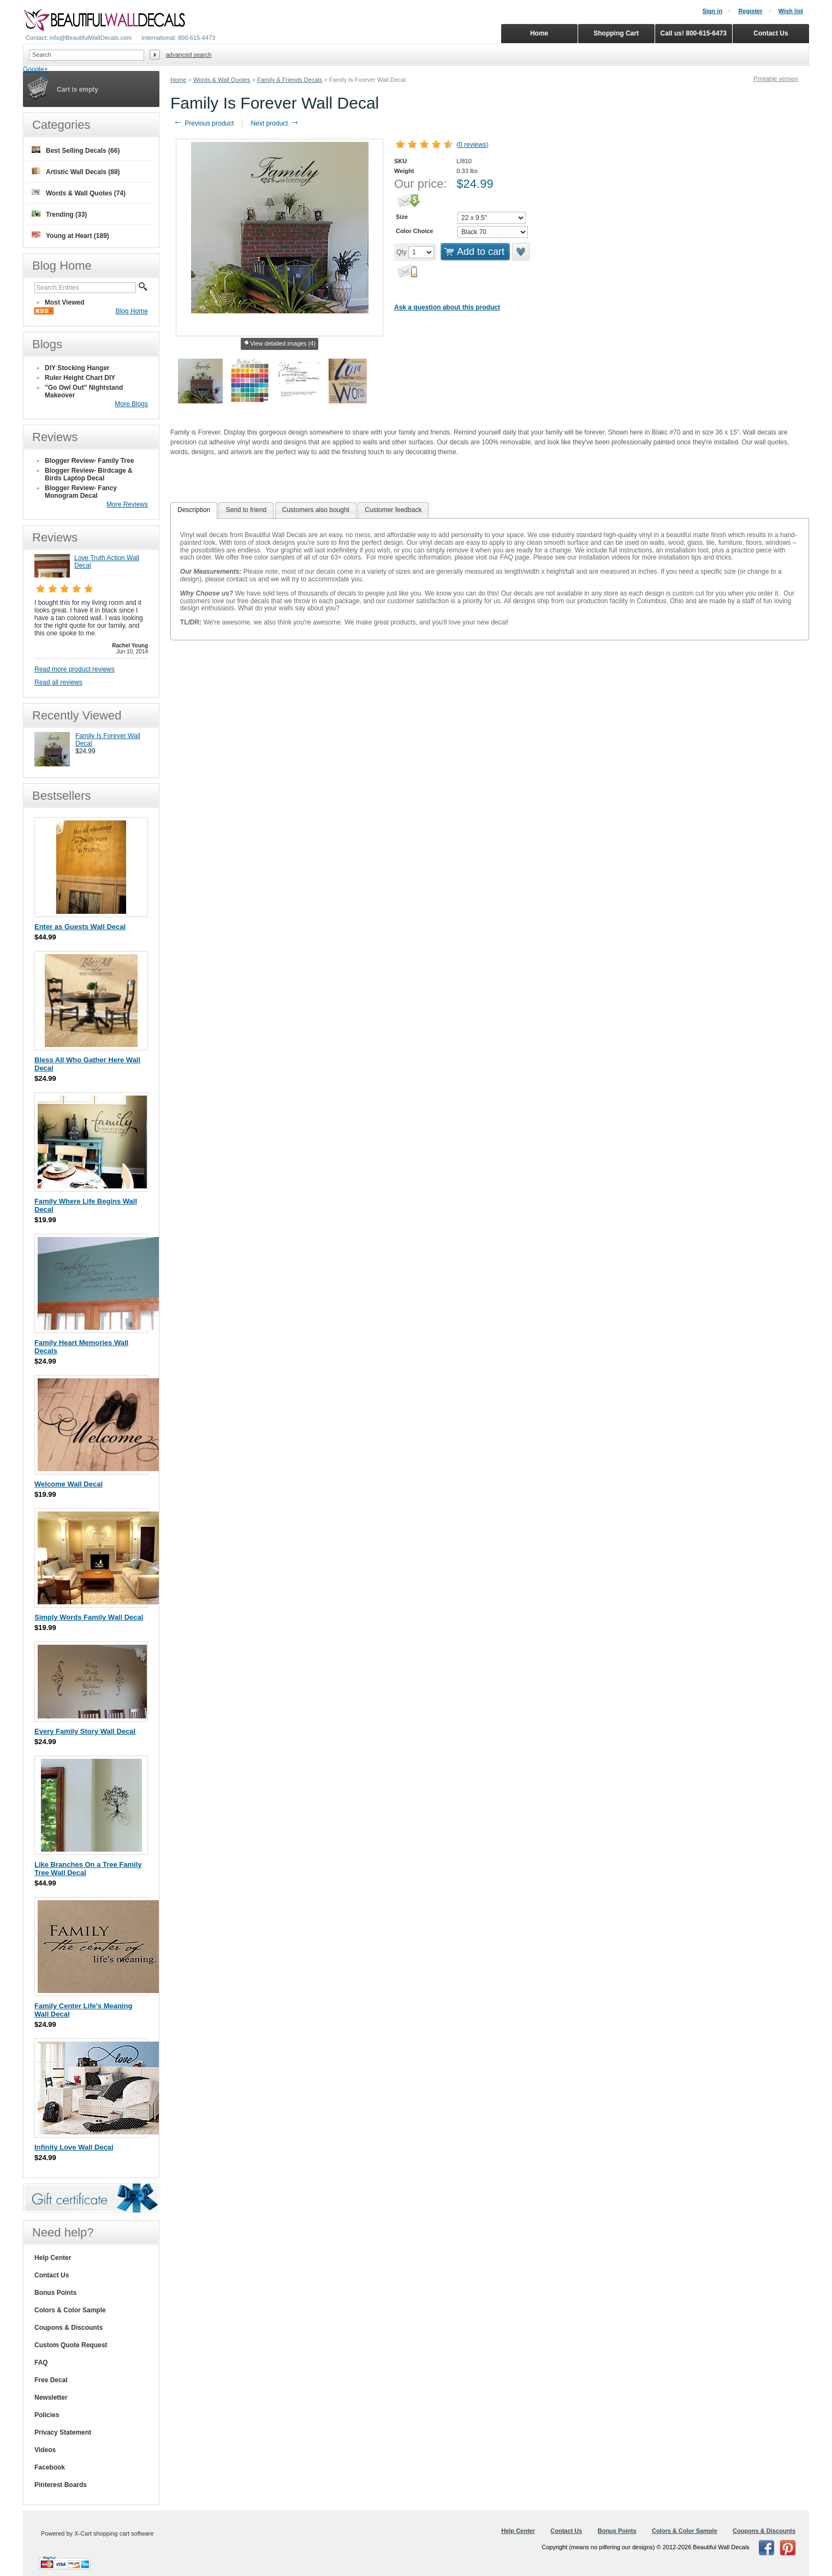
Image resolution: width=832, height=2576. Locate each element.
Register (750, 11)
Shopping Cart (616, 33)
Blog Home (132, 311)
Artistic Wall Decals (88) (76, 172)
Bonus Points (55, 2293)
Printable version (775, 78)
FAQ (41, 2362)
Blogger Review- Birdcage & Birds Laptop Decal (89, 474)
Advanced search (189, 54)
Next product (275, 123)
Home (178, 79)
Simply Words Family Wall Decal (88, 1617)
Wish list (790, 11)
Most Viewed (64, 302)
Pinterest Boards (60, 2485)
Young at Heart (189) (70, 235)
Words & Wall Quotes (222, 79)
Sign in (712, 11)
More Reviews (127, 504)
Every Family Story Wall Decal (84, 1731)
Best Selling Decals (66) (76, 150)
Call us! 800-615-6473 (694, 33)
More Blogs (131, 404)
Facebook (49, 2467)
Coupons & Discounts (68, 2327)
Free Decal (51, 2380)
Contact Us (51, 2275)
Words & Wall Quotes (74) (79, 193)
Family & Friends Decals (289, 79)
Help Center (52, 2258)
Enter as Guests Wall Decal (80, 927)
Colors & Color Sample (70, 2310)
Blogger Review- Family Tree (89, 461)
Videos (45, 2450)
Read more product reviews (74, 669)
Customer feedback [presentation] (393, 510)
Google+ (35, 69)
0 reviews (472, 144)
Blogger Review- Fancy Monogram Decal (81, 491)
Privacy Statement (62, 2432)
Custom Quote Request (70, 2345)
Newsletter (51, 2397)
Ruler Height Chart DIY (80, 378)
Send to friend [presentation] (245, 510)
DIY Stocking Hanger (77, 368)
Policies (46, 2415)
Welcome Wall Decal (68, 1484)
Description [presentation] (193, 510)
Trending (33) (59, 214)
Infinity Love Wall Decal (74, 2147)
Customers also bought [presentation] (315, 510)
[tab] (193, 510)
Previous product (203, 123)
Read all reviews (58, 682)
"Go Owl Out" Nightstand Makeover (84, 391)
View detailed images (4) (279, 344)
